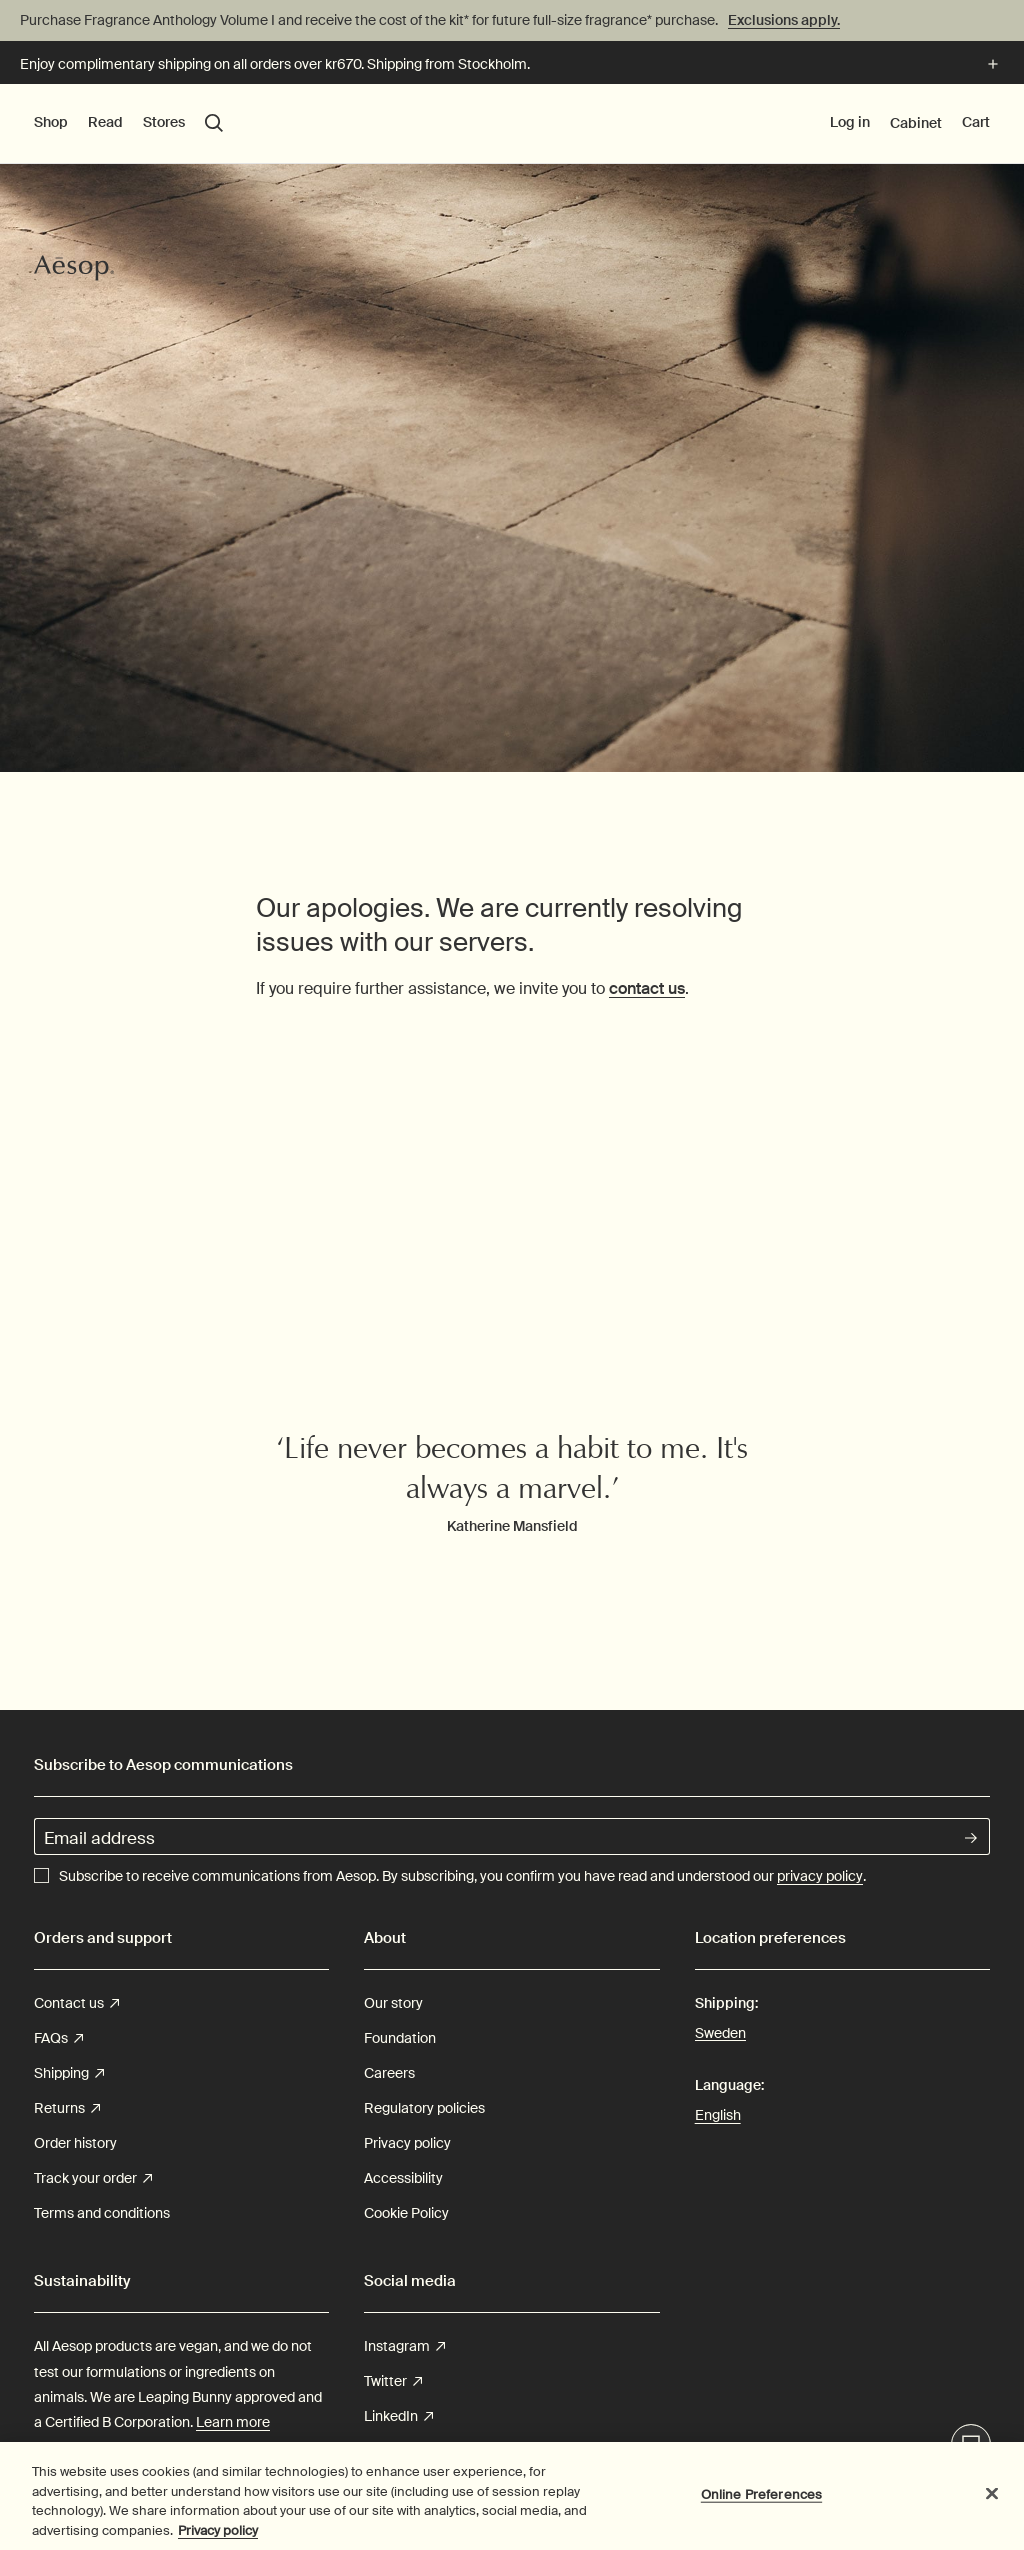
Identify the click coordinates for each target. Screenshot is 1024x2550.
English (718, 2115)
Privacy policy (407, 2143)
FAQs (58, 2038)
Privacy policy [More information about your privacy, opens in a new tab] (218, 2534)
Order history (75, 2143)
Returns (67, 2108)
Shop (51, 122)
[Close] (992, 2498)
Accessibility (403, 2178)
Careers (389, 2073)
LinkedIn (398, 2416)
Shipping (69, 2073)
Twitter (393, 2381)
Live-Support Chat (971, 2445)
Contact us (76, 2003)
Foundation (400, 2038)
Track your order (93, 2178)
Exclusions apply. (784, 20)
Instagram (404, 2346)
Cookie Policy (406, 2213)
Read (105, 122)
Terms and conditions (102, 2213)
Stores (164, 122)
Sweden (720, 2031)
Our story (393, 2003)
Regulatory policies (424, 2108)
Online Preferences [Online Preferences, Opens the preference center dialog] (761, 2498)
